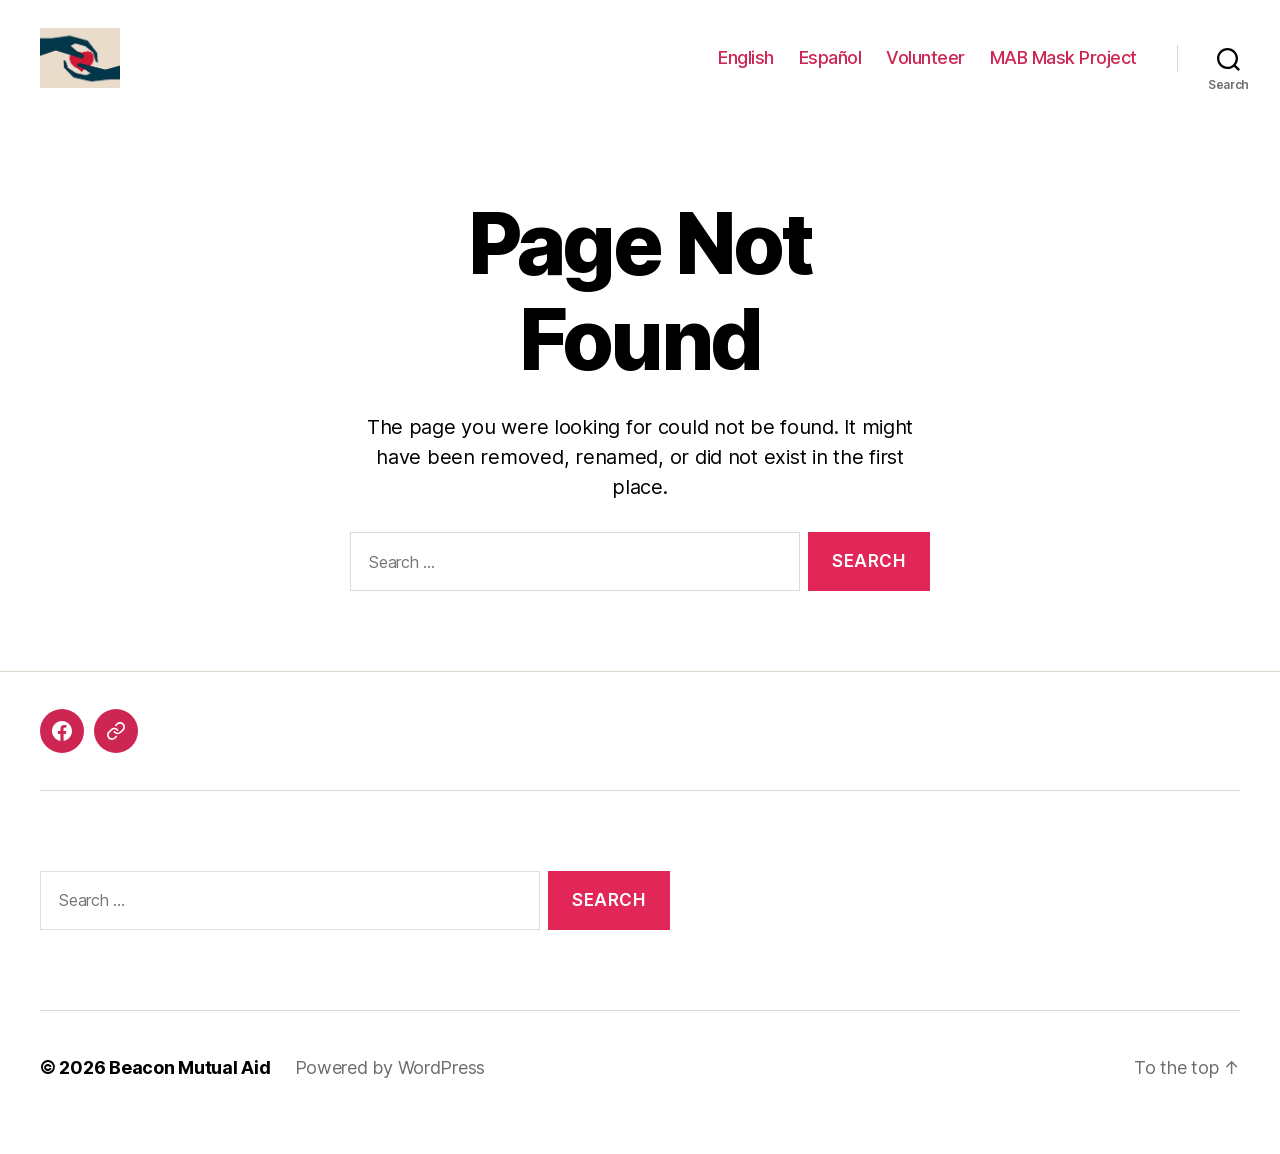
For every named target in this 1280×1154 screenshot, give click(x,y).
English (746, 72)
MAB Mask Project (1063, 72)
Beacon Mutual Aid (189, 1097)
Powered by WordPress (390, 1097)
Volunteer (925, 72)
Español (830, 72)
